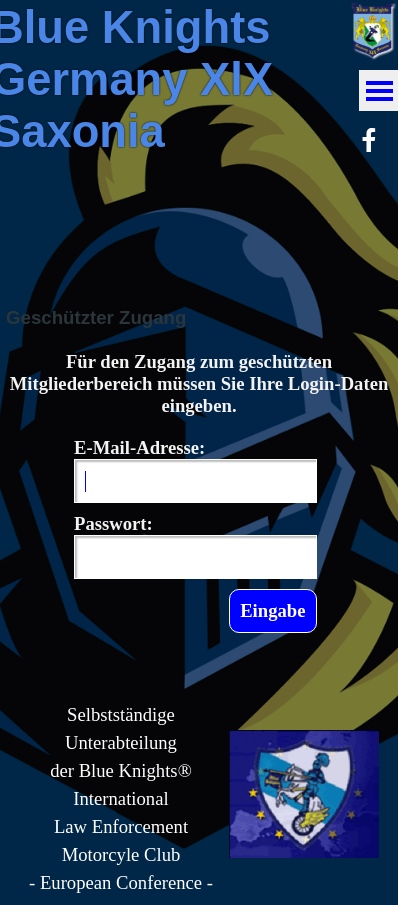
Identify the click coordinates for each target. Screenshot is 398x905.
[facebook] (369, 140)
